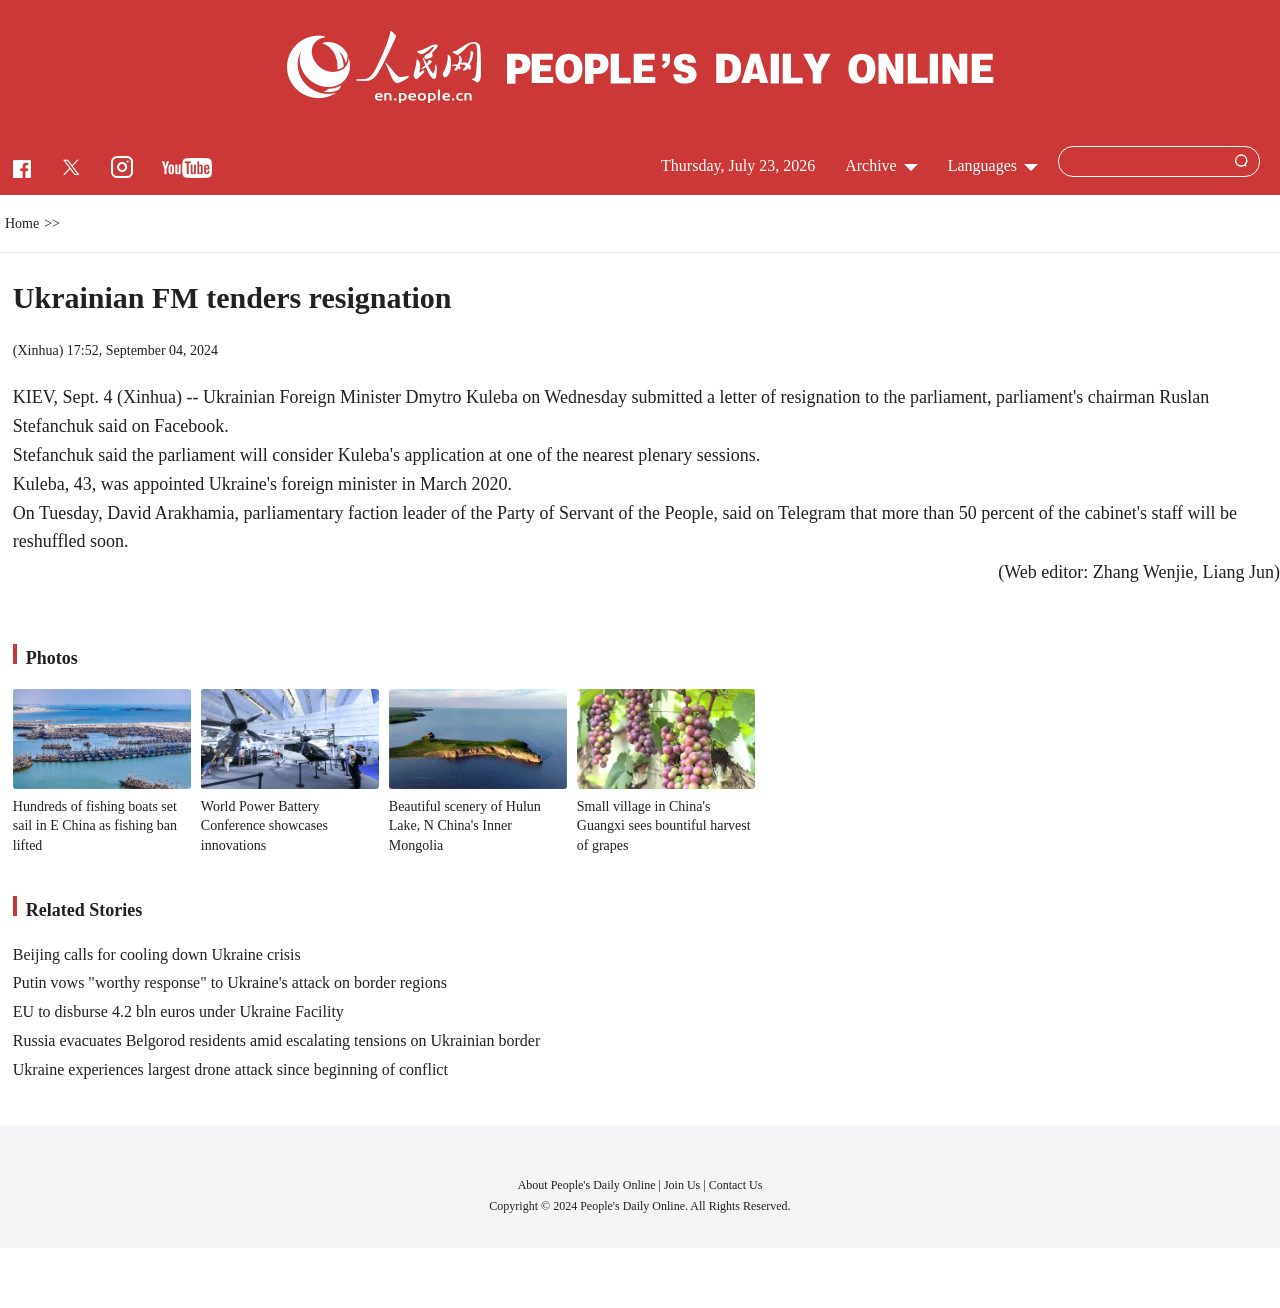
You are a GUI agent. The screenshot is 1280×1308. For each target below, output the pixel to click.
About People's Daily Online (587, 1185)
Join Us (683, 1185)
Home (22, 223)
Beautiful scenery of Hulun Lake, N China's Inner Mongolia (465, 826)
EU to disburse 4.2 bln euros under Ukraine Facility (178, 1011)
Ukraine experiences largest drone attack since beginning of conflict (230, 1069)
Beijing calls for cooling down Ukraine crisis (157, 954)
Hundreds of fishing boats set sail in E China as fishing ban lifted (95, 826)
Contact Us (736, 1185)
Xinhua (37, 350)
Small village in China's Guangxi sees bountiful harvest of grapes (664, 826)
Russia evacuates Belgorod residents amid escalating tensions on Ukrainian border (276, 1040)
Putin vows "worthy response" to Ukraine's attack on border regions (230, 982)
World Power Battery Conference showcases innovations (264, 826)
